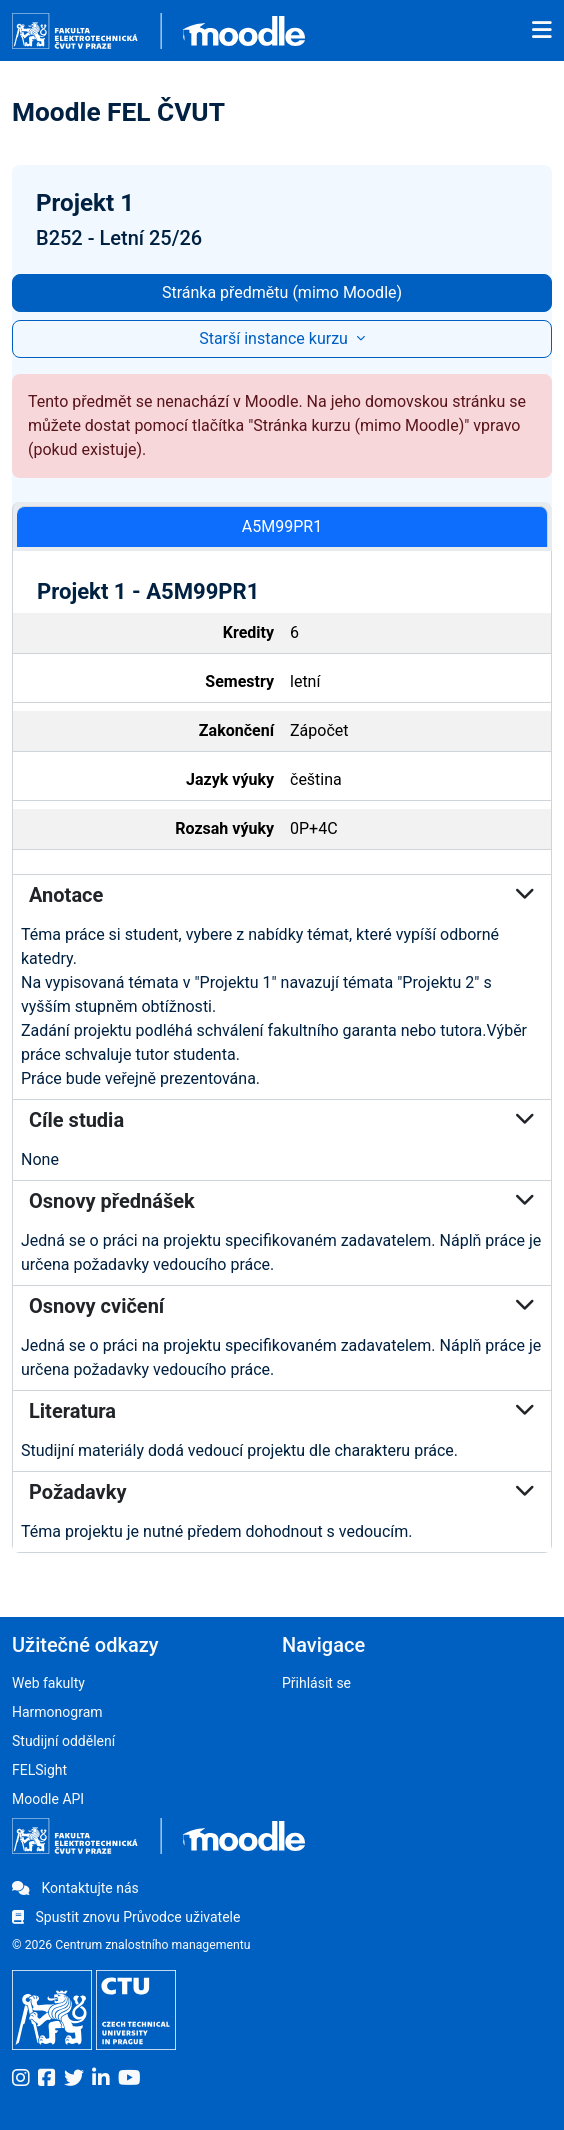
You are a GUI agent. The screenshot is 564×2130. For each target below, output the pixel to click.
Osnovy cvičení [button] (282, 1306)
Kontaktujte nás (75, 1888)
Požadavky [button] (282, 1492)
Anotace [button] (282, 895)
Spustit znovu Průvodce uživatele (126, 1917)
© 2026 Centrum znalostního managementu (131, 1945)
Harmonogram (57, 1712)
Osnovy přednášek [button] (282, 1201)
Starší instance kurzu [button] (275, 338)
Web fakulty (48, 1683)
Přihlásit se (316, 1683)
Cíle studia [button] (282, 1120)
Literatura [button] (282, 1411)
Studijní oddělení (63, 1741)
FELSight (39, 1770)
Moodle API (48, 1799)
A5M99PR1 (282, 526)
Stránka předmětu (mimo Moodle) (282, 292)
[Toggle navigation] (542, 31)
